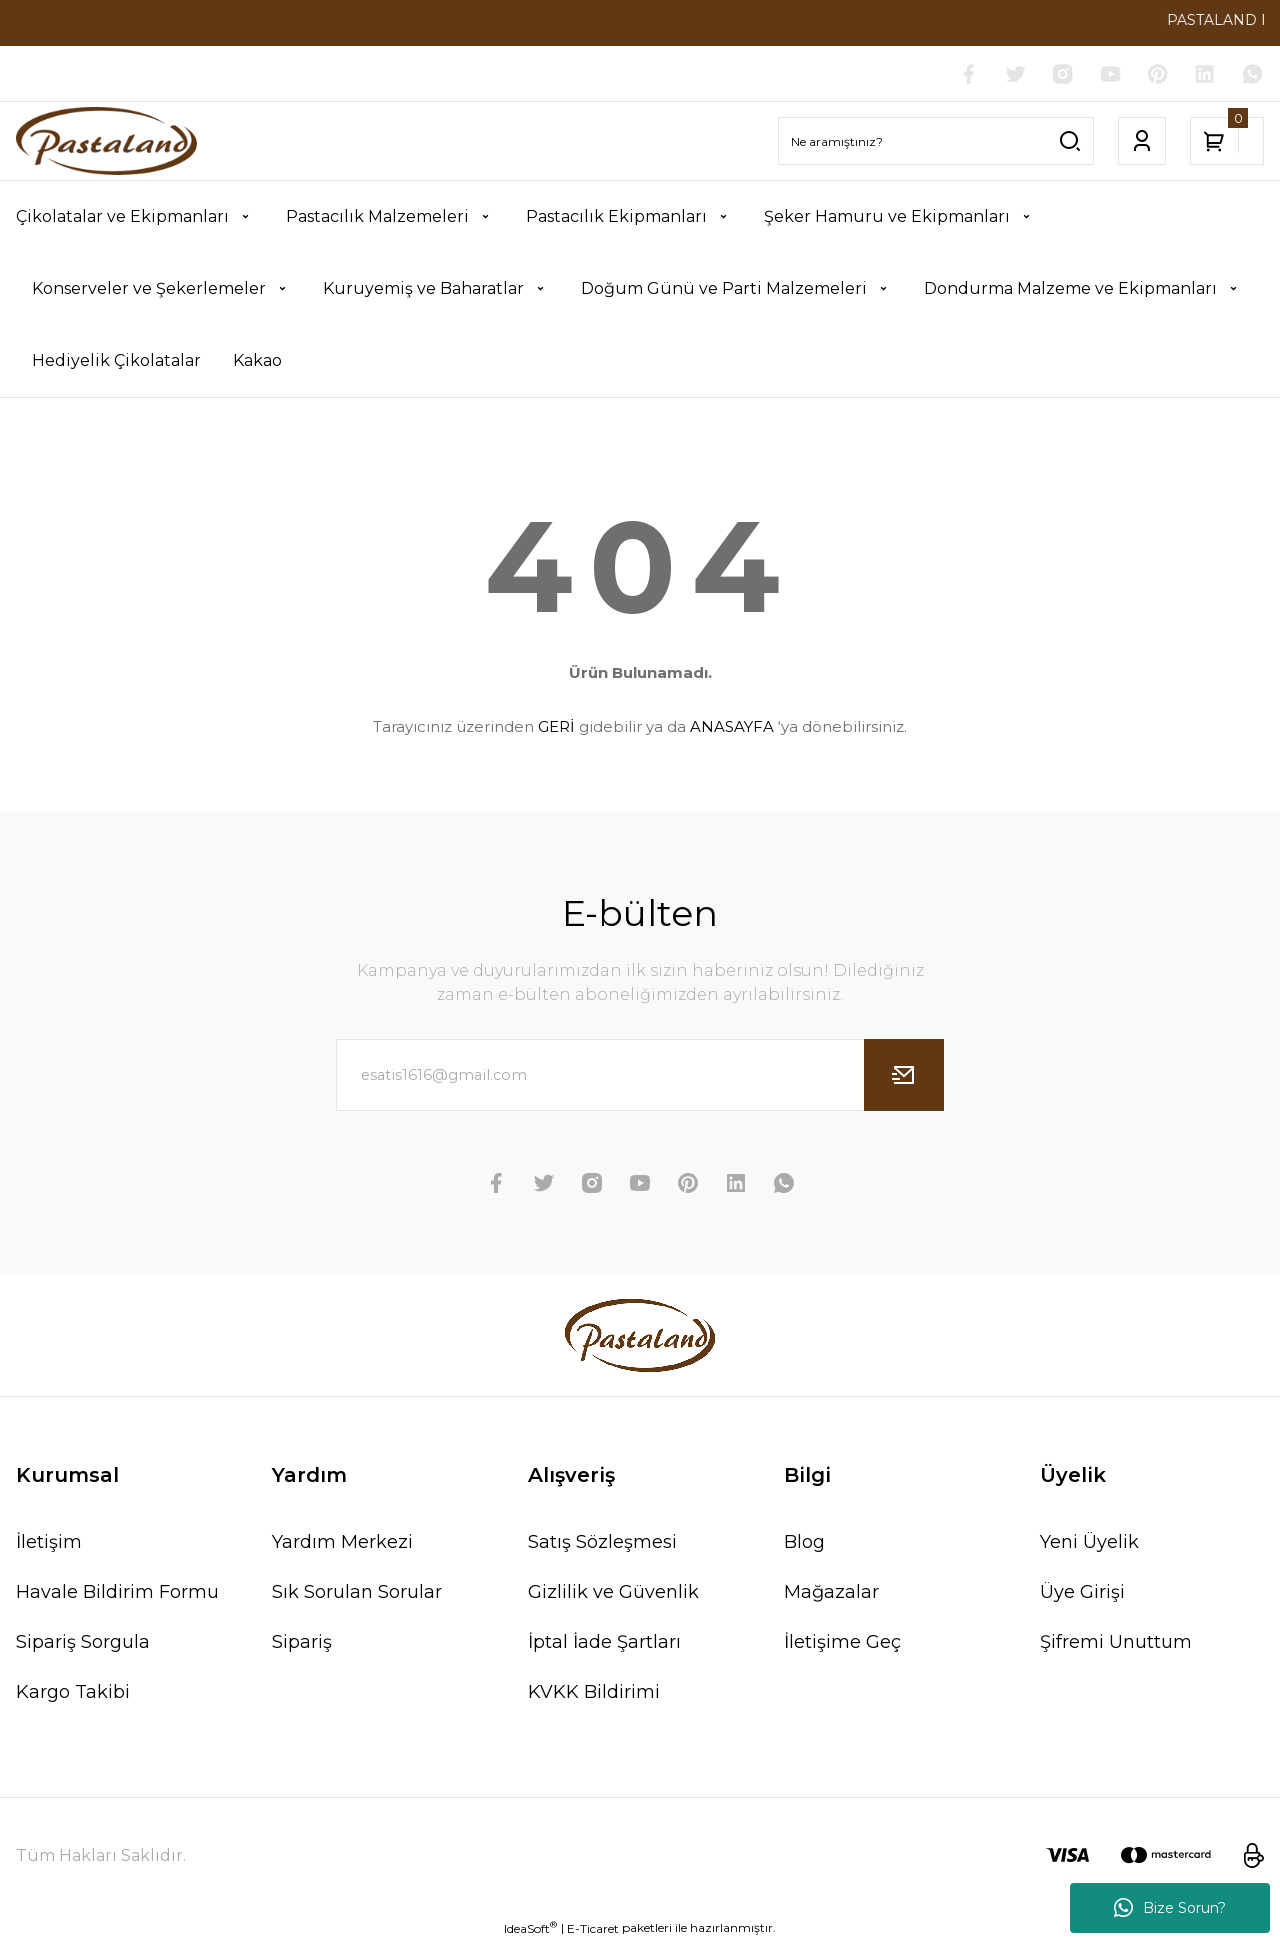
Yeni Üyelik (1089, 1542)
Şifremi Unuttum (1116, 1642)
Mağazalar (831, 1592)
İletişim (49, 1542)
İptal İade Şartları (604, 1642)
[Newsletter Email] (640, 1075)
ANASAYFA (732, 727)
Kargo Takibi (73, 1692)
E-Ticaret (593, 1928)
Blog (804, 1542)
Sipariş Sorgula (83, 1642)
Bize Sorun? (1170, 1908)
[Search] (936, 142)
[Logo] (106, 141)
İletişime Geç (842, 1642)
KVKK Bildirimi (594, 1692)
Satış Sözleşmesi (602, 1542)
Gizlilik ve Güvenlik (613, 1592)
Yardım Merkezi (342, 1542)
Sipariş (302, 1642)
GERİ (556, 727)
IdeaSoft (530, 1928)
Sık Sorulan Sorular (357, 1592)
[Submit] (904, 1075)
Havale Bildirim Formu (117, 1592)
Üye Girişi (1082, 1592)
